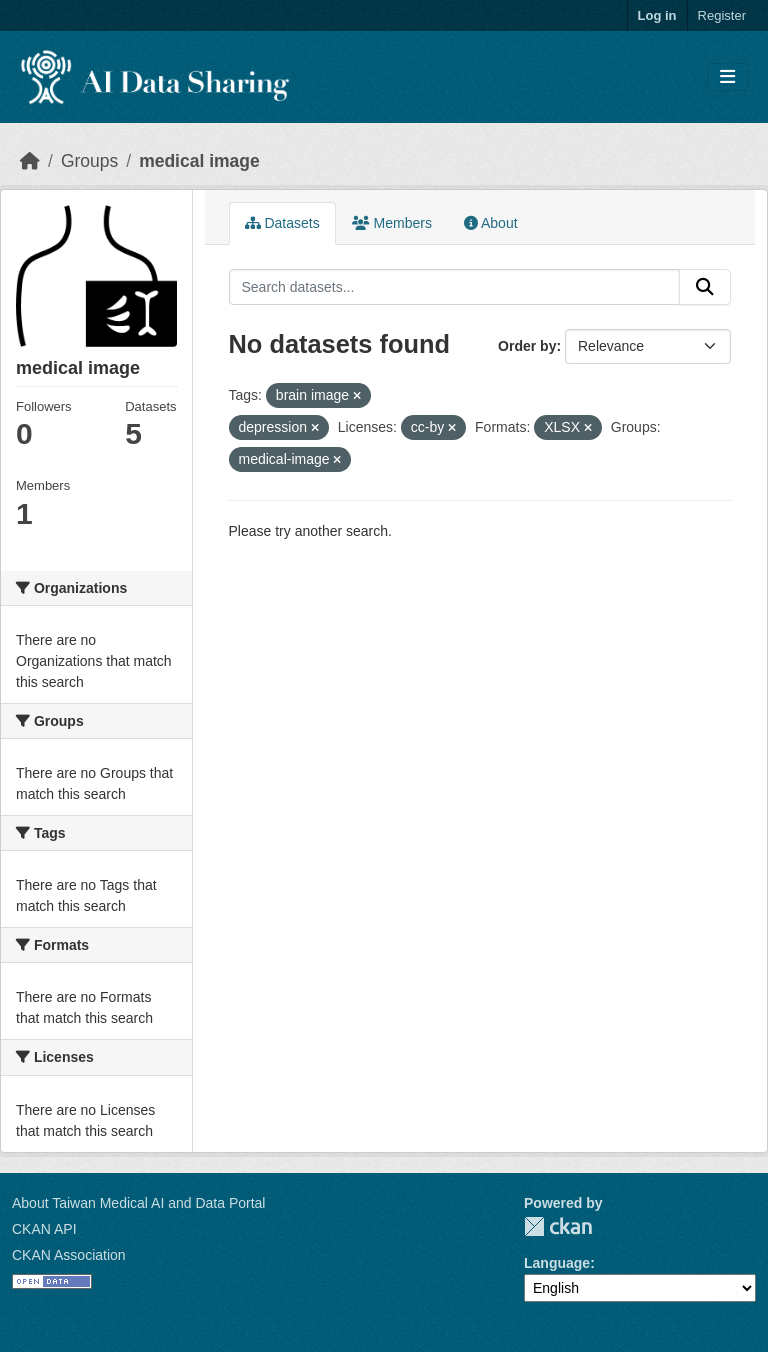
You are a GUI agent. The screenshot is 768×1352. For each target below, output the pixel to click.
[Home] (30, 161)
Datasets (282, 223)
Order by (527, 346)
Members (392, 223)
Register (722, 15)
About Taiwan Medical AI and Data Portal (138, 1203)
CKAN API (44, 1229)
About (491, 223)
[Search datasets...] (455, 287)
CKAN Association (69, 1255)
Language (557, 1263)
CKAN (558, 1226)
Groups (89, 161)
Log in (657, 15)
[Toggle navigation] (727, 77)
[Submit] (705, 287)
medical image (199, 161)
